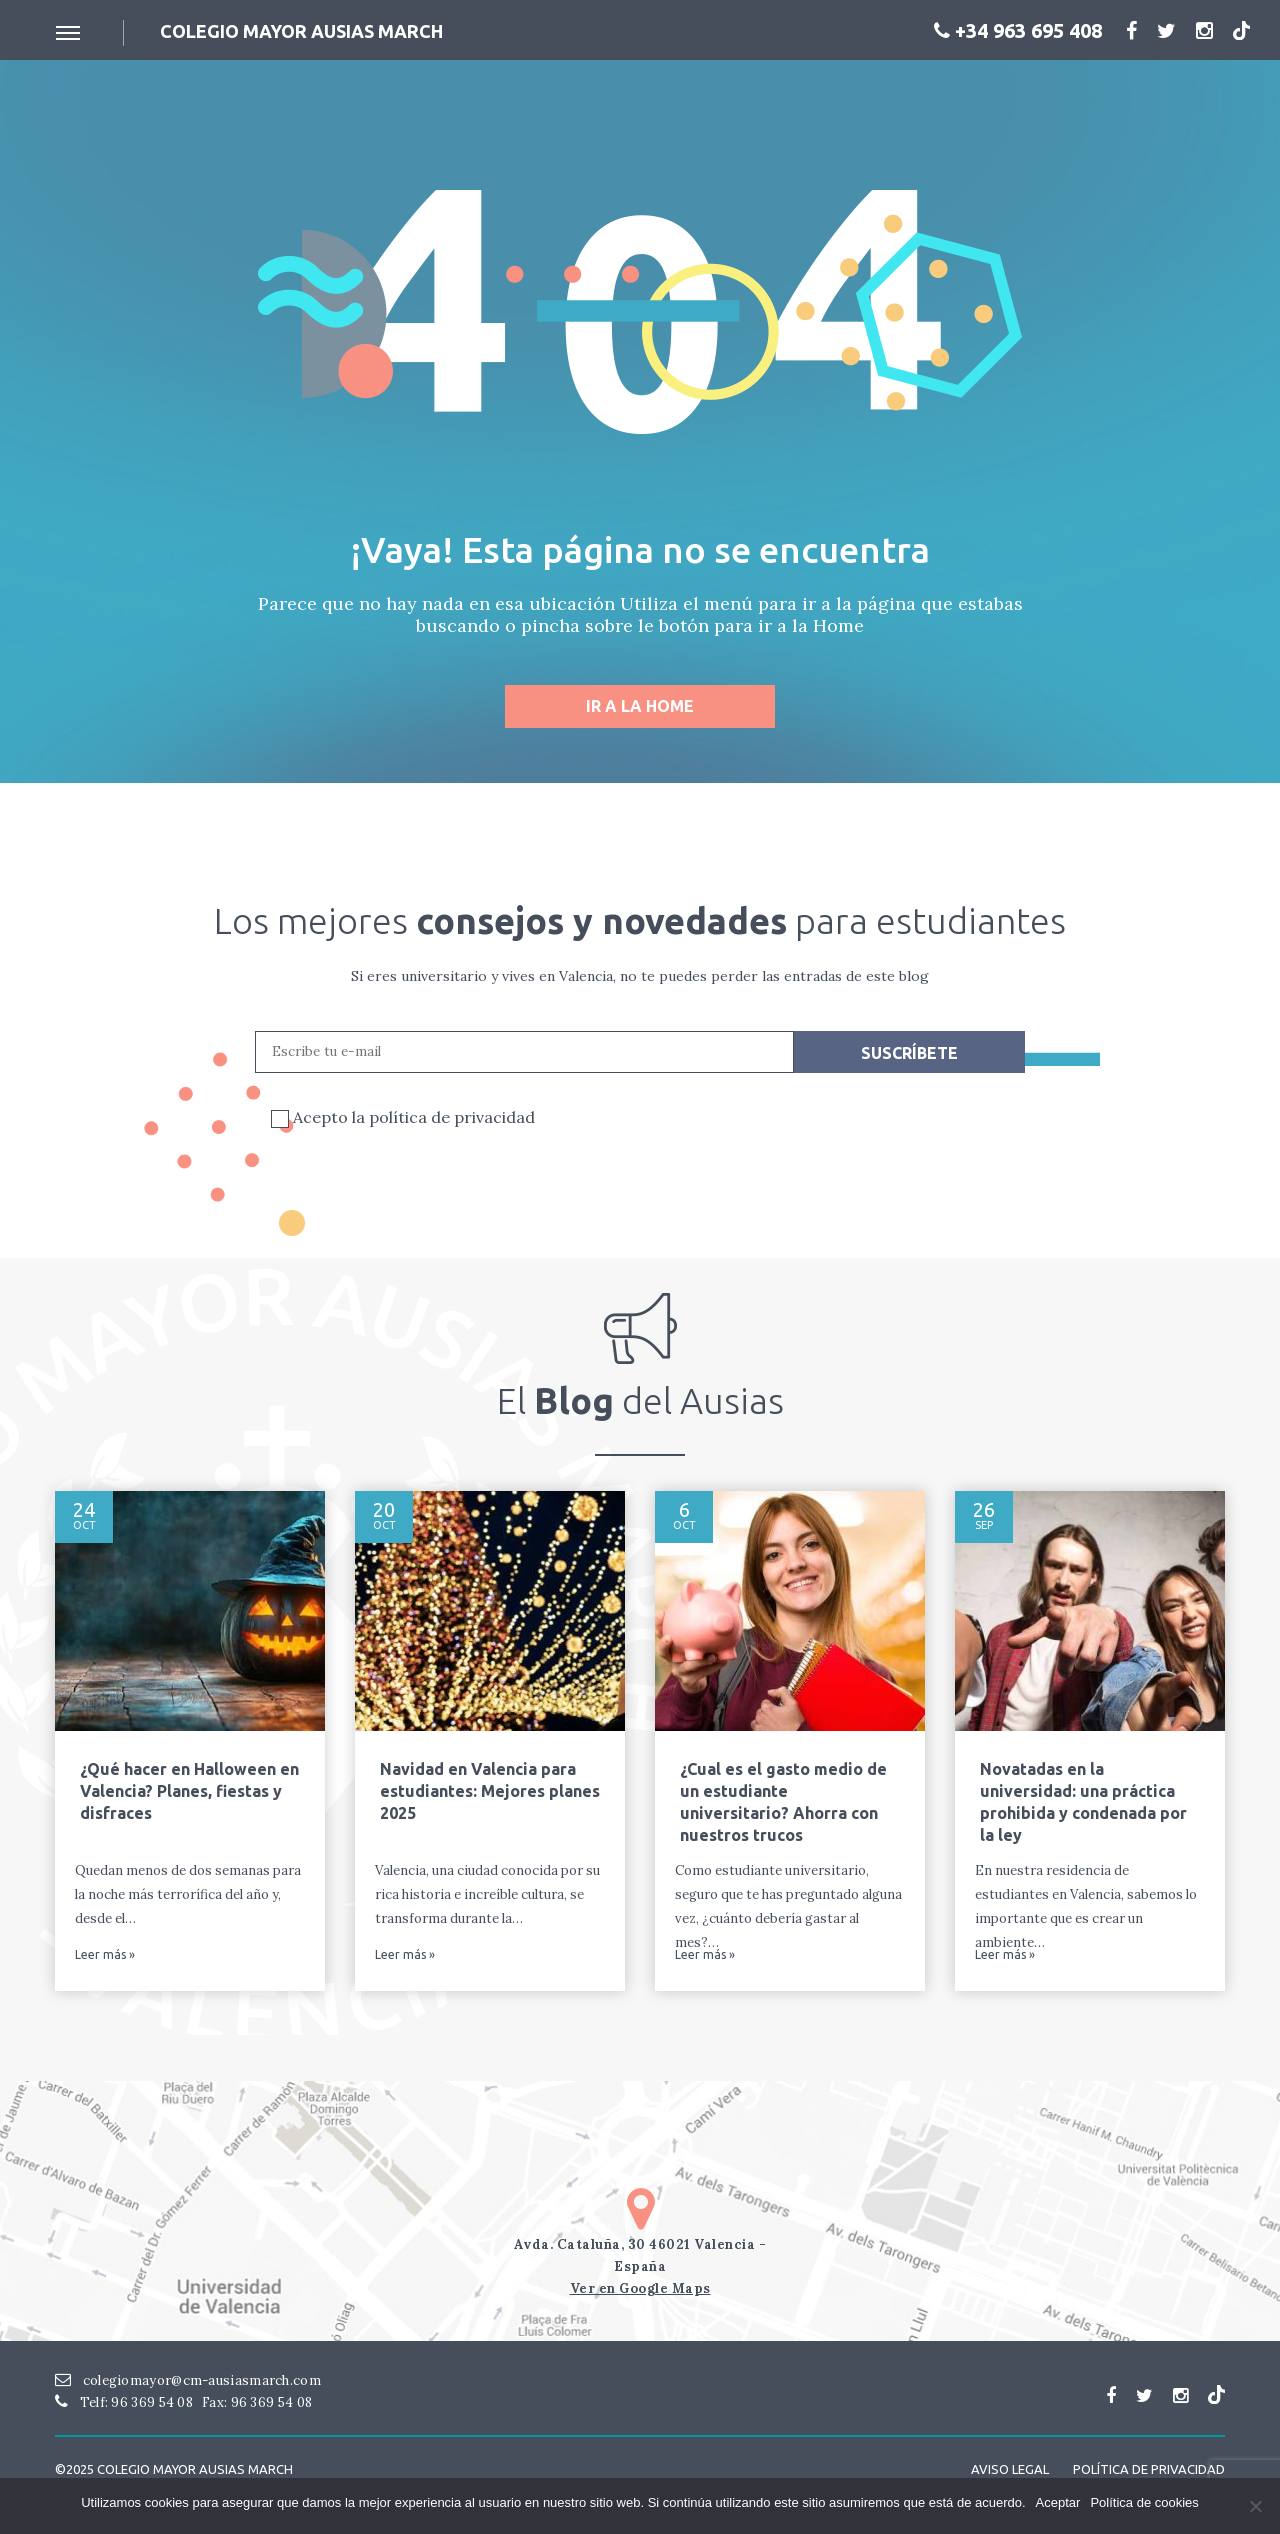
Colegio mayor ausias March (301, 31)
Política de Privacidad (1149, 2469)
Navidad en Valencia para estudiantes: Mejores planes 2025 (490, 1791)
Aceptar (1058, 2502)
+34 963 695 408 (1018, 30)
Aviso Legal (1010, 2469)
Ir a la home (640, 706)
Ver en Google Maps (640, 2288)
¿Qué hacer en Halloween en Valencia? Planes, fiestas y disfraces (189, 1791)
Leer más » (105, 1955)
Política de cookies (1144, 2502)
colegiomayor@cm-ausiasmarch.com (188, 2380)
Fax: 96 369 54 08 (257, 2402)
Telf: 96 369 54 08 (124, 2402)
